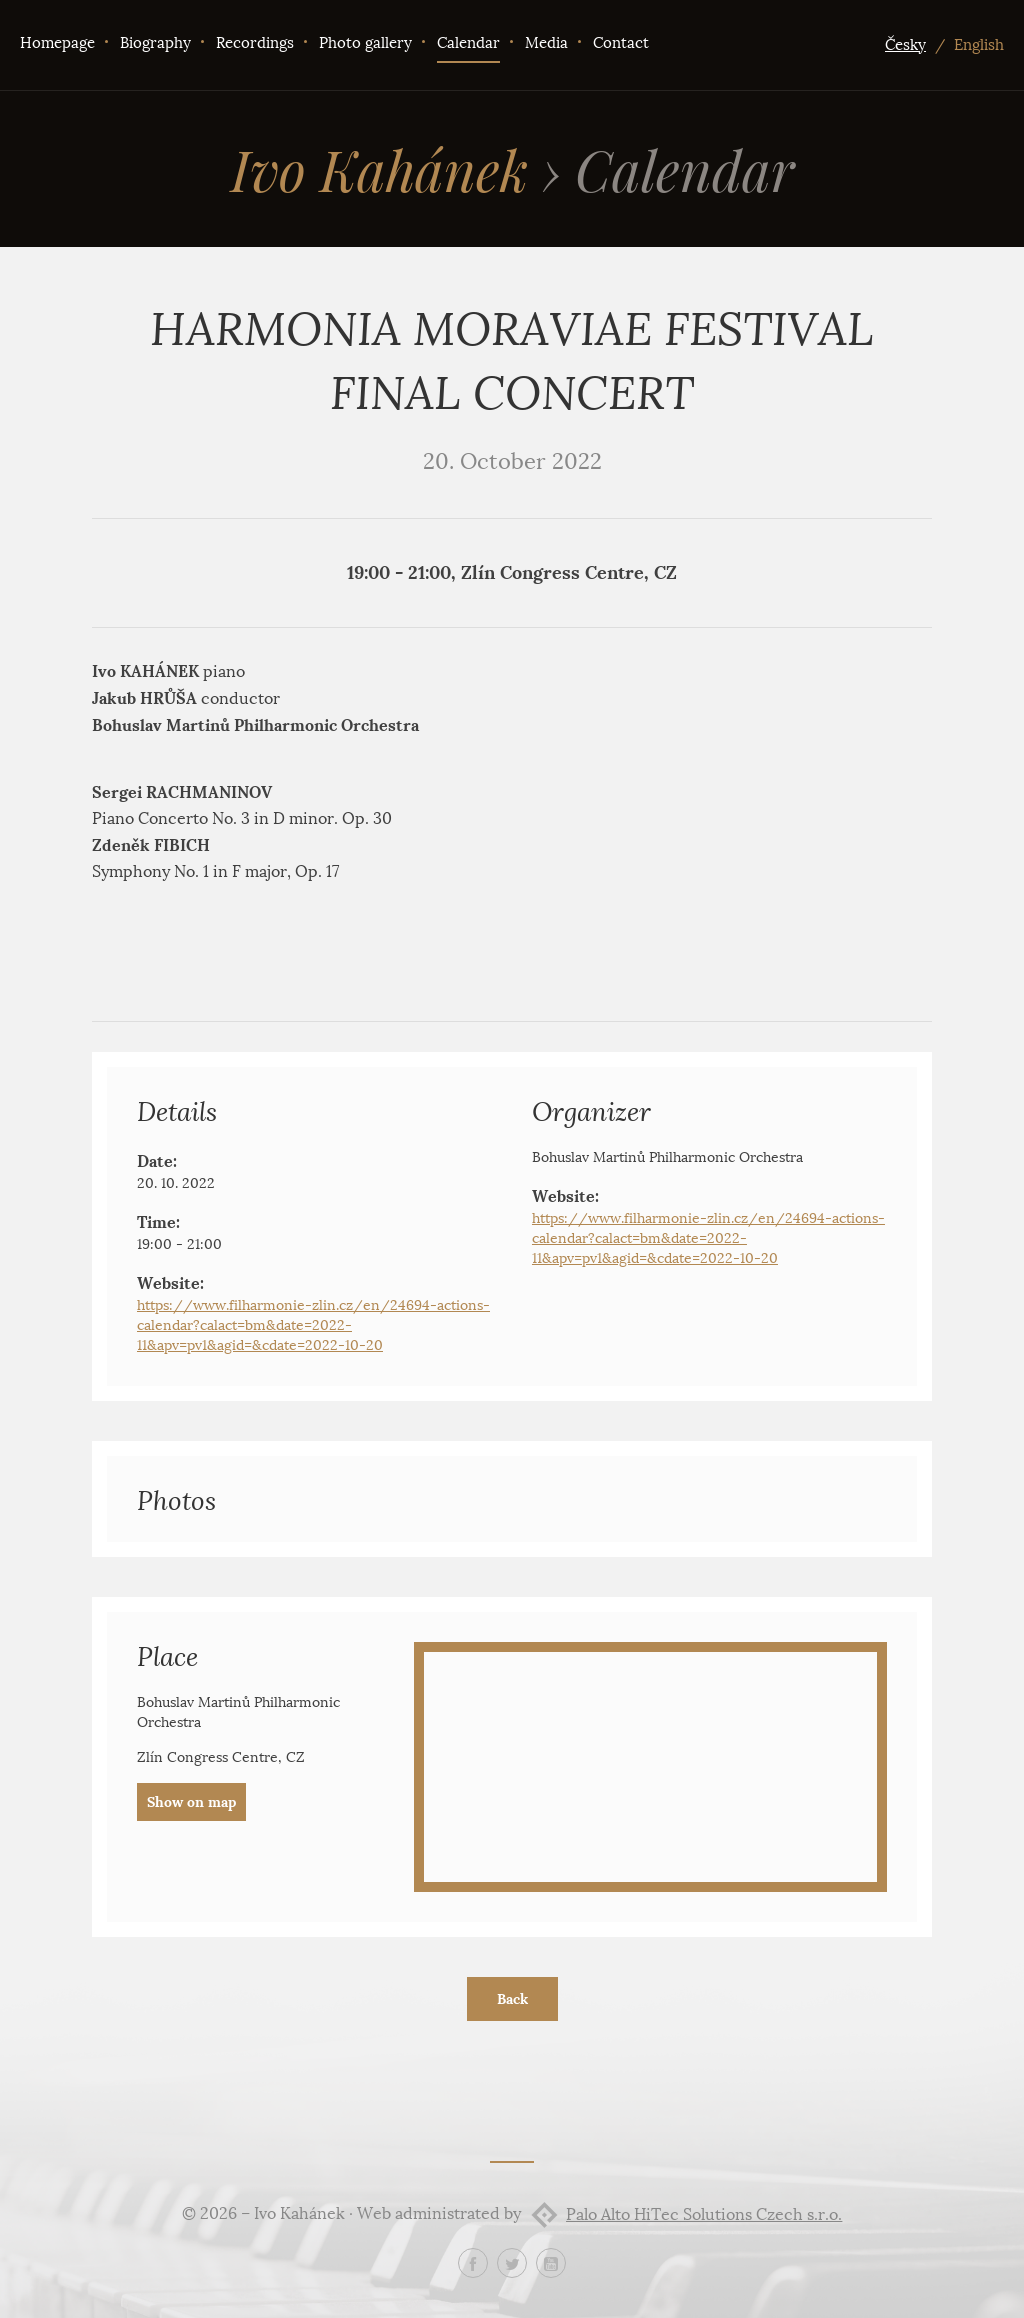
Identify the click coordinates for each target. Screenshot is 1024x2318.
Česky (905, 45)
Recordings (255, 43)
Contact (621, 43)
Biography (155, 43)
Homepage (57, 43)
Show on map (191, 1802)
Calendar (468, 43)
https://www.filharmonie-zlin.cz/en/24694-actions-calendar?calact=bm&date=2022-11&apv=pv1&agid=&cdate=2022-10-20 (313, 1325)
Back (512, 1999)
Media (546, 43)
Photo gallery (365, 43)
